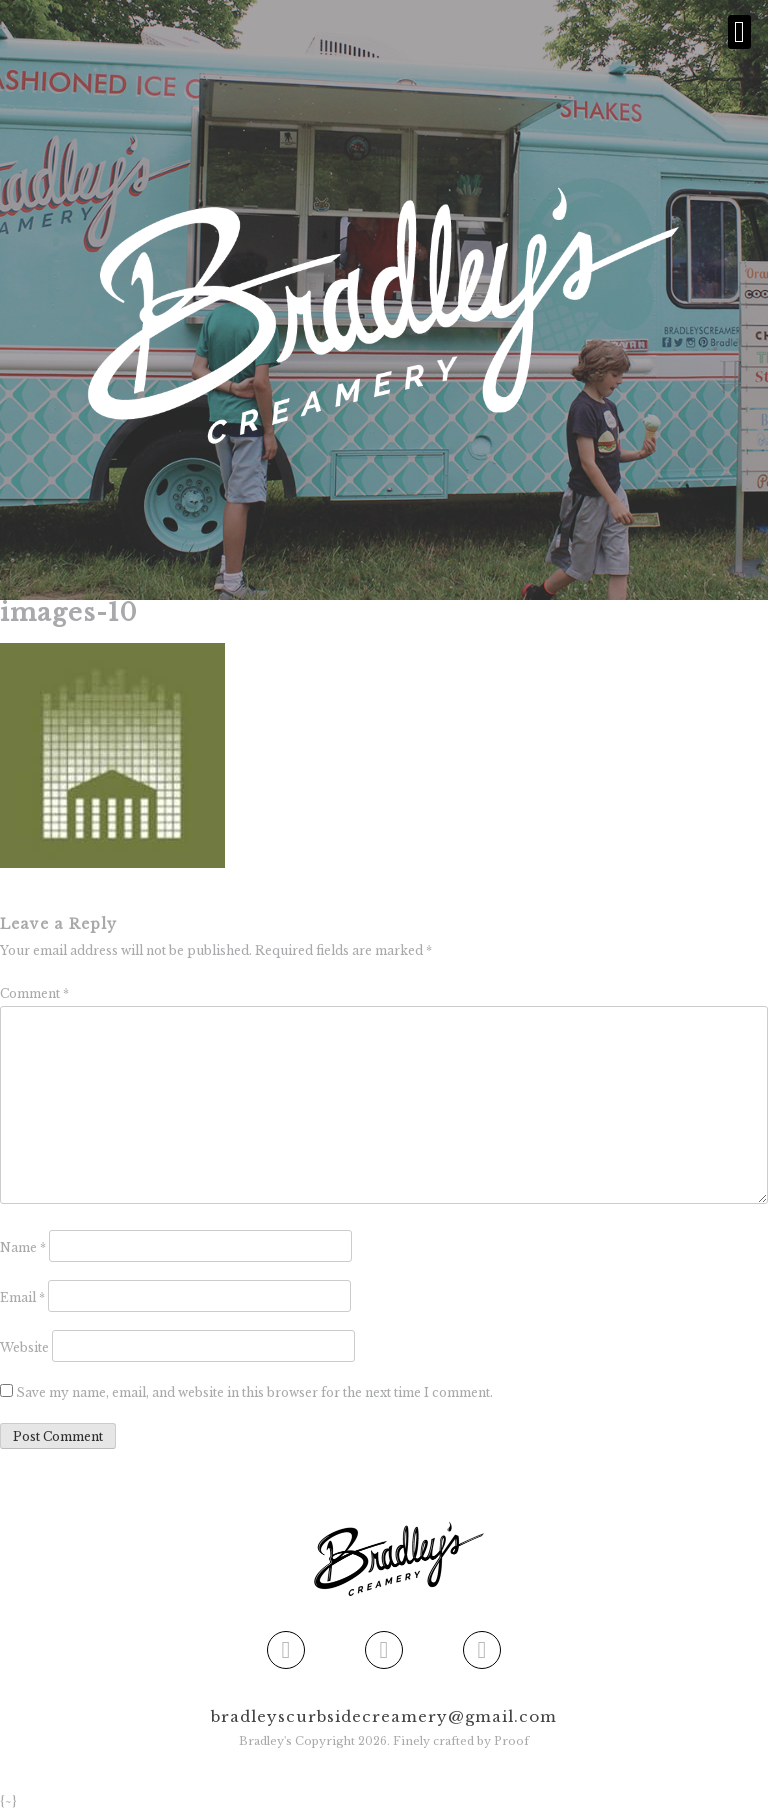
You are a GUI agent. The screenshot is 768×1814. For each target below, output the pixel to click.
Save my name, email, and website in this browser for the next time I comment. (254, 1392)
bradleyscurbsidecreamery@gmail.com (384, 1716)
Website (24, 1347)
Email (22, 1297)
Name (23, 1247)
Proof (511, 1741)
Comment (34, 993)
